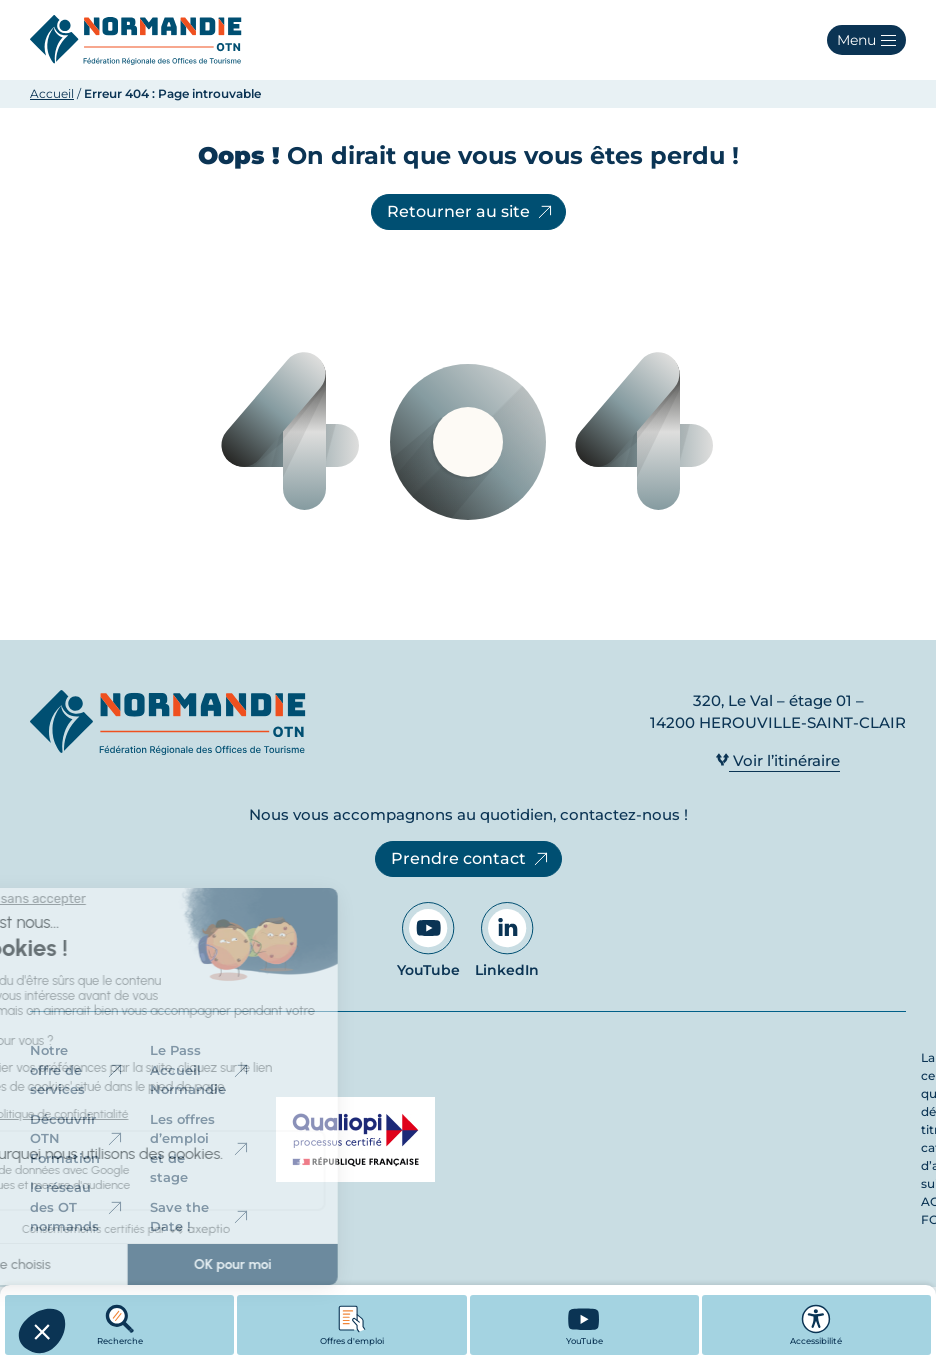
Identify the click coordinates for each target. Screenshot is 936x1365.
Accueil (52, 93)
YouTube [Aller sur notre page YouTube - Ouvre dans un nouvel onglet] (428, 940)
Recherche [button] (120, 1325)
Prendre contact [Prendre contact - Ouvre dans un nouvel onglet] (471, 859)
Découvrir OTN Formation (77, 1138)
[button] (866, 40)
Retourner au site (471, 212)
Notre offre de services (77, 1069)
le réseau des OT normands (77, 1206)
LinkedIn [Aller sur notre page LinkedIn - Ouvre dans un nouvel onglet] (507, 940)
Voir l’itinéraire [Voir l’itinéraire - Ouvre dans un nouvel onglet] (778, 760)
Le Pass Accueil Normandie (200, 1069)
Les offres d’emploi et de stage (200, 1148)
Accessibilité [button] (816, 1325)
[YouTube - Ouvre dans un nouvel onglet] (584, 1325)
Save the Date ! (200, 1217)
